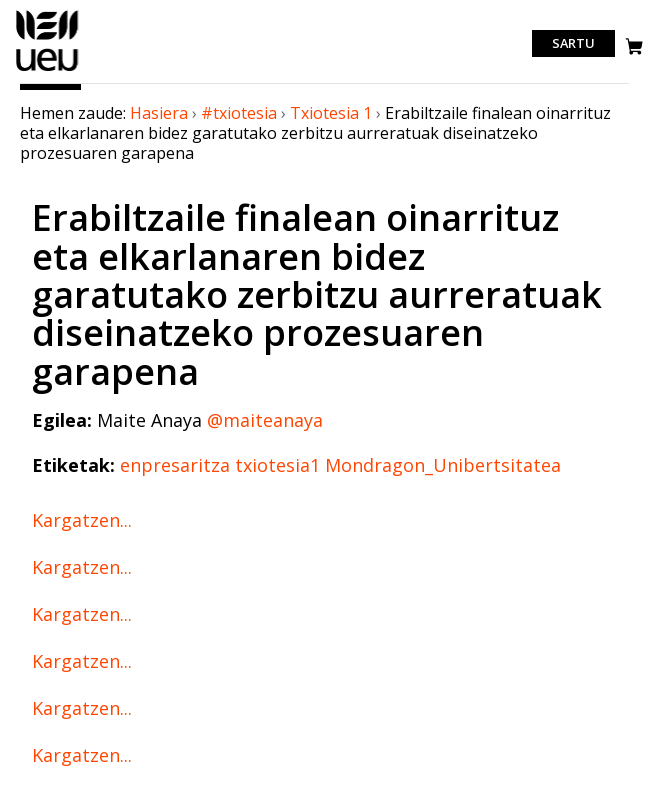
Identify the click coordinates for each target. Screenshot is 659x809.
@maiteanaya (265, 420)
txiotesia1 (277, 465)
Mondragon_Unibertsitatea (443, 465)
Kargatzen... (82, 520)
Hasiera (159, 113)
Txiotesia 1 (331, 113)
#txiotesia (239, 113)
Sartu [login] (573, 44)
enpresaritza (175, 465)
